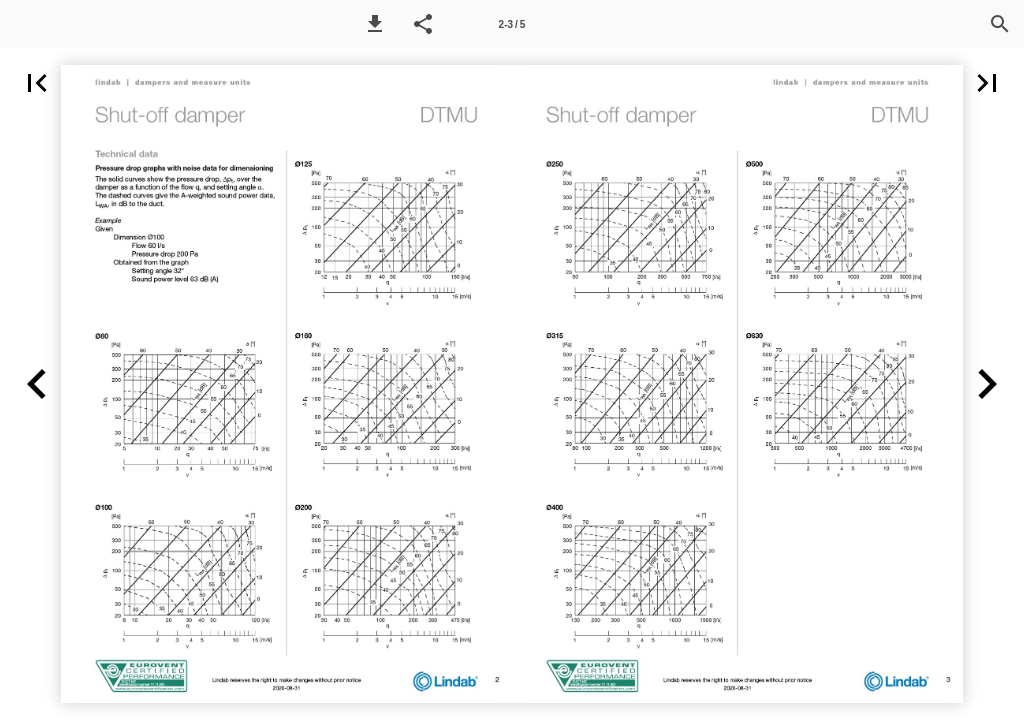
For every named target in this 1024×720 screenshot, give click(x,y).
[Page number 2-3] (512, 24)
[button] (375, 24)
